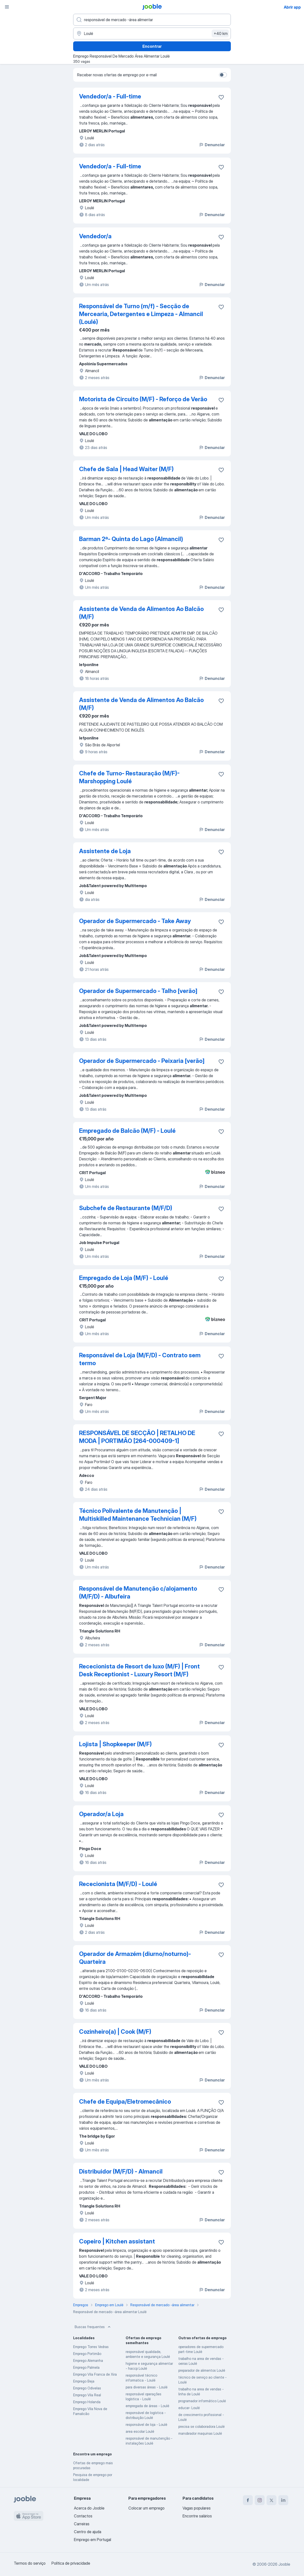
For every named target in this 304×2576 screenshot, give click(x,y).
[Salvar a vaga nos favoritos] (221, 97)
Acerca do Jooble (89, 2508)
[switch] (223, 74)
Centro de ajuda (87, 2531)
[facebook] (248, 2500)
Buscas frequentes (93, 2326)
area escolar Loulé (140, 2431)
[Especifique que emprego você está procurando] (152, 20)
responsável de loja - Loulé (146, 2424)
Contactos (83, 2515)
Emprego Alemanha (88, 2360)
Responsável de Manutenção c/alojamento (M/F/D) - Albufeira (138, 1592)
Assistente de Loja (105, 851)
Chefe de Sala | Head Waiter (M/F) (126, 469)
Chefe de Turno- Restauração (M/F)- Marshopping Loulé (129, 777)
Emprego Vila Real (87, 2395)
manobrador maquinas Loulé (200, 2433)
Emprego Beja (83, 2381)
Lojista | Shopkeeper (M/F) (115, 1744)
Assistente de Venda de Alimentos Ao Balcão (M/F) (141, 612)
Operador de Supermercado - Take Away (135, 921)
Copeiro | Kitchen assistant (117, 2241)
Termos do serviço (30, 2563)
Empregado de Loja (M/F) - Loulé (123, 1277)
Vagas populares (197, 2508)
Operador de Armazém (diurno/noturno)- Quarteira (135, 1957)
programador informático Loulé (202, 2401)
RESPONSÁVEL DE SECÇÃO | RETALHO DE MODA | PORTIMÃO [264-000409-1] (137, 1436)
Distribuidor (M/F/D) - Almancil (121, 2171)
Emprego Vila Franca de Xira (95, 2374)
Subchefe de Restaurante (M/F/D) (125, 1208)
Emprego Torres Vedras (91, 2347)
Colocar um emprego (146, 2508)
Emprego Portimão (87, 2354)
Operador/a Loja (101, 1814)
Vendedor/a (95, 236)
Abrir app (292, 7)
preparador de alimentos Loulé (201, 2370)
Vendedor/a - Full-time (110, 96)
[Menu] (7, 7)
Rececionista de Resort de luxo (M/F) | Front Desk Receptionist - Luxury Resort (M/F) (139, 1670)
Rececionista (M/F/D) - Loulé (118, 1884)
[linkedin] (283, 2500)
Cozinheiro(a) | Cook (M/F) (115, 2031)
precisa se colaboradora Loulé (201, 2426)
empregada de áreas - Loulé (147, 2406)
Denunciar (212, 144)
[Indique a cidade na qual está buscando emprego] (152, 33)
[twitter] (271, 2500)
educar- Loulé (189, 2408)
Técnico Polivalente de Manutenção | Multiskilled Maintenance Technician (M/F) (138, 1514)
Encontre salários (197, 2515)
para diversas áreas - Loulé (147, 2387)
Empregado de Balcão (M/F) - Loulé (127, 1130)
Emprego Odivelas (87, 2388)
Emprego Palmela (86, 2367)
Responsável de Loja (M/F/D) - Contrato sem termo (140, 1359)
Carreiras (81, 2523)
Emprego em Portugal (92, 2539)
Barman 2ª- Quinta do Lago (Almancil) (131, 539)
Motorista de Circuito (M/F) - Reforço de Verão (143, 399)
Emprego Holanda (87, 2402)
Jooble (284, 2564)
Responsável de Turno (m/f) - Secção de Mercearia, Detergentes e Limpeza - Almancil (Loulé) (141, 314)
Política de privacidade (70, 2563)
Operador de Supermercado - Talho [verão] (138, 990)
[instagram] (260, 2500)
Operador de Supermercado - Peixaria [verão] (141, 1060)
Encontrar (152, 46)
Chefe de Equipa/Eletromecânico (125, 2101)
